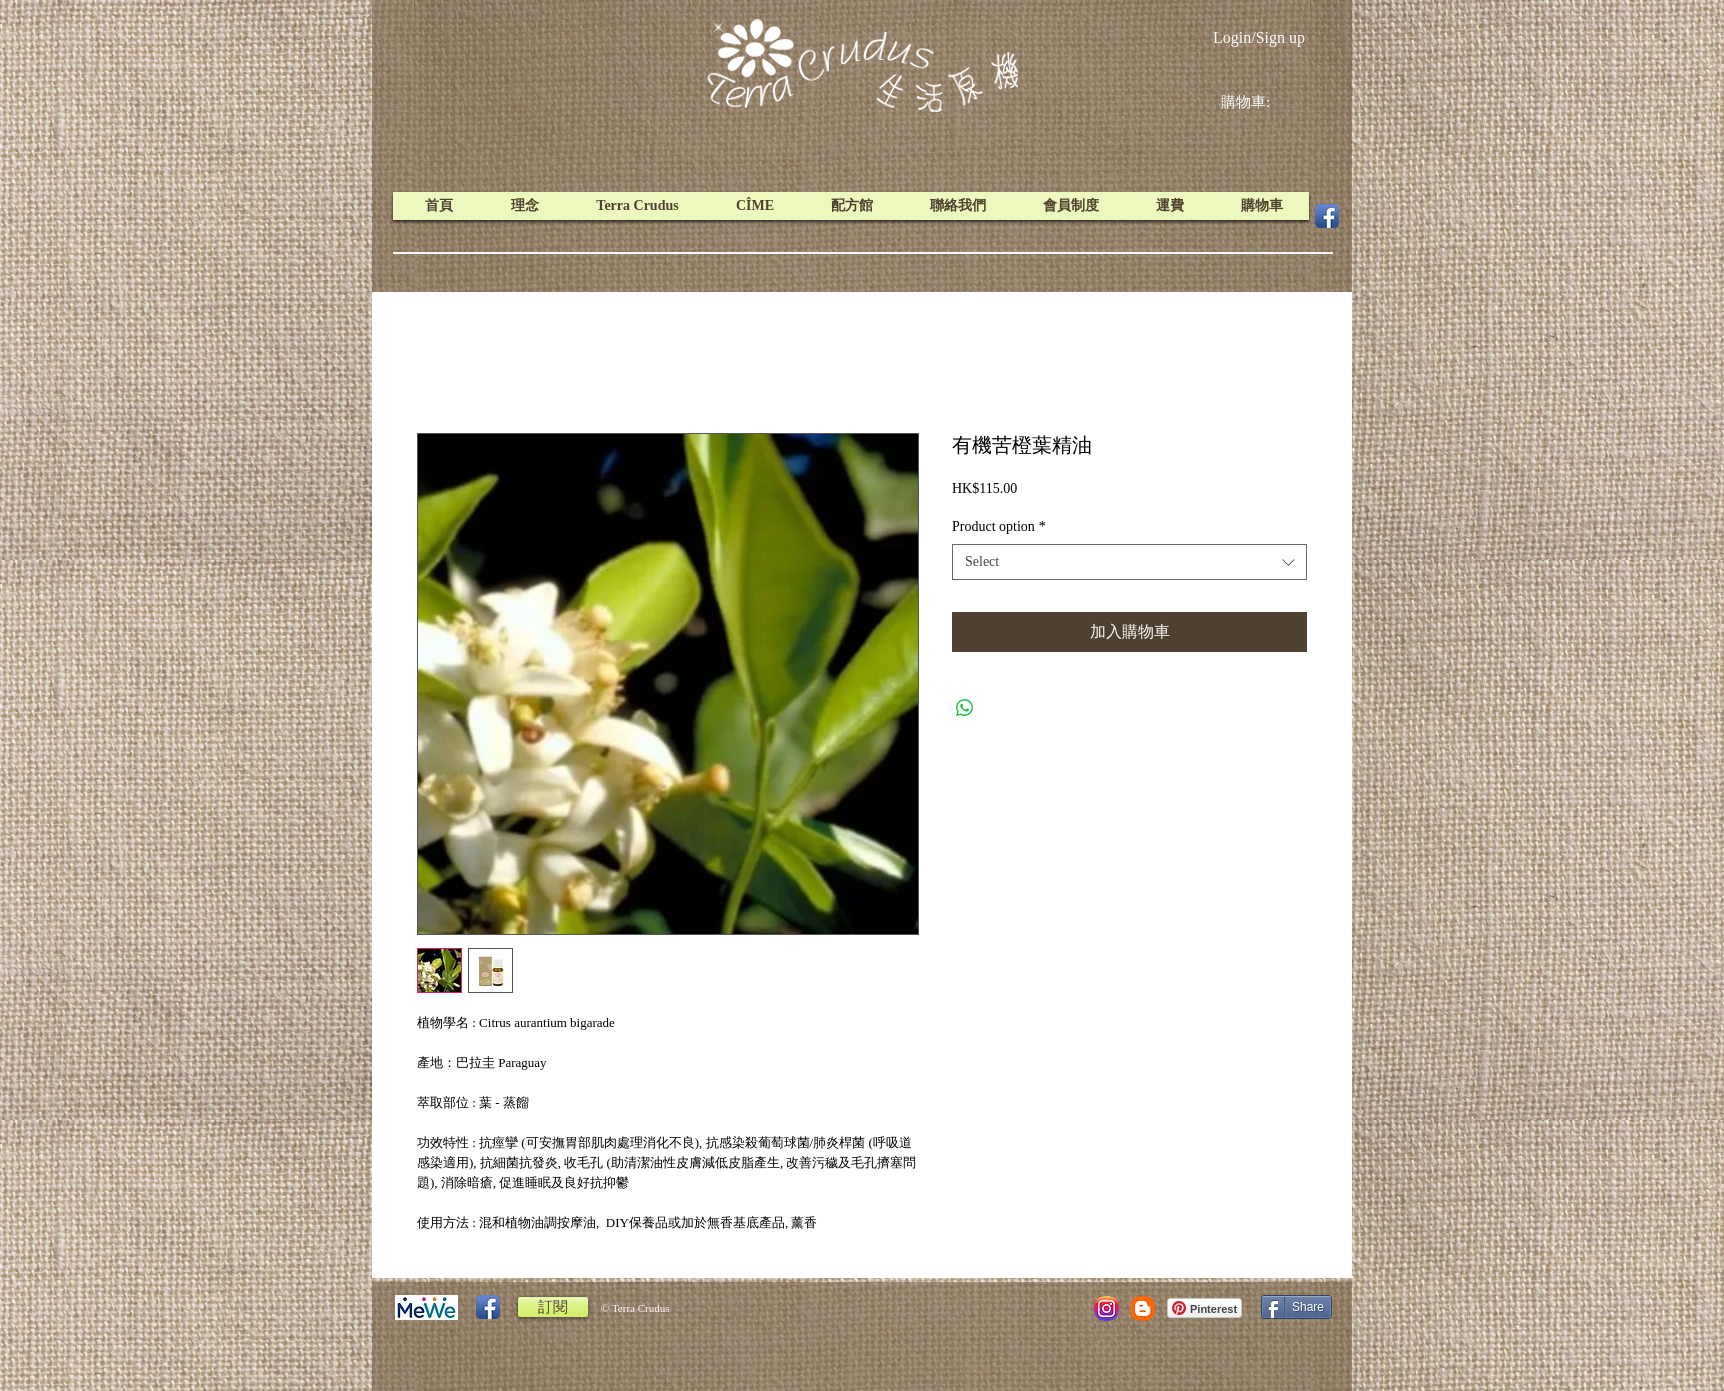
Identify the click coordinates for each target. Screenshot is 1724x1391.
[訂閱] (553, 1307)
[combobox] (1129, 562)
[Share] (1296, 1307)
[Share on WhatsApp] (965, 708)
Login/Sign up (1259, 37)
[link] (1261, 102)
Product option (999, 526)
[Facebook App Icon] (1327, 216)
